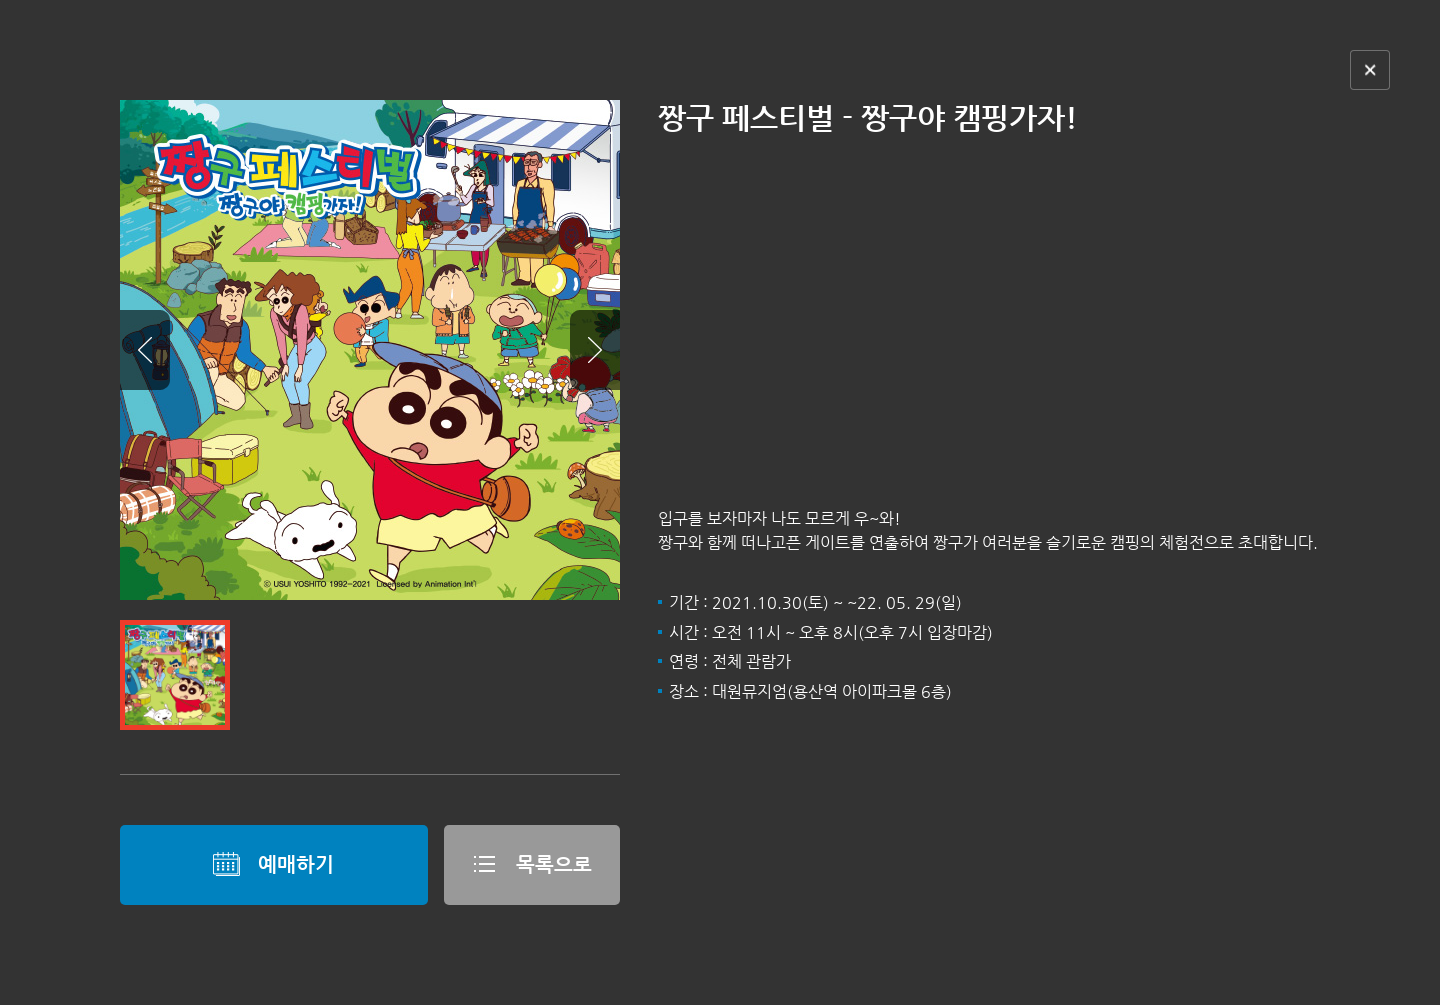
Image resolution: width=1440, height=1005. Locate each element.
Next (595, 350)
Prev (145, 350)
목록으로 (531, 864)
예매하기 (273, 864)
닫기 (1370, 70)
